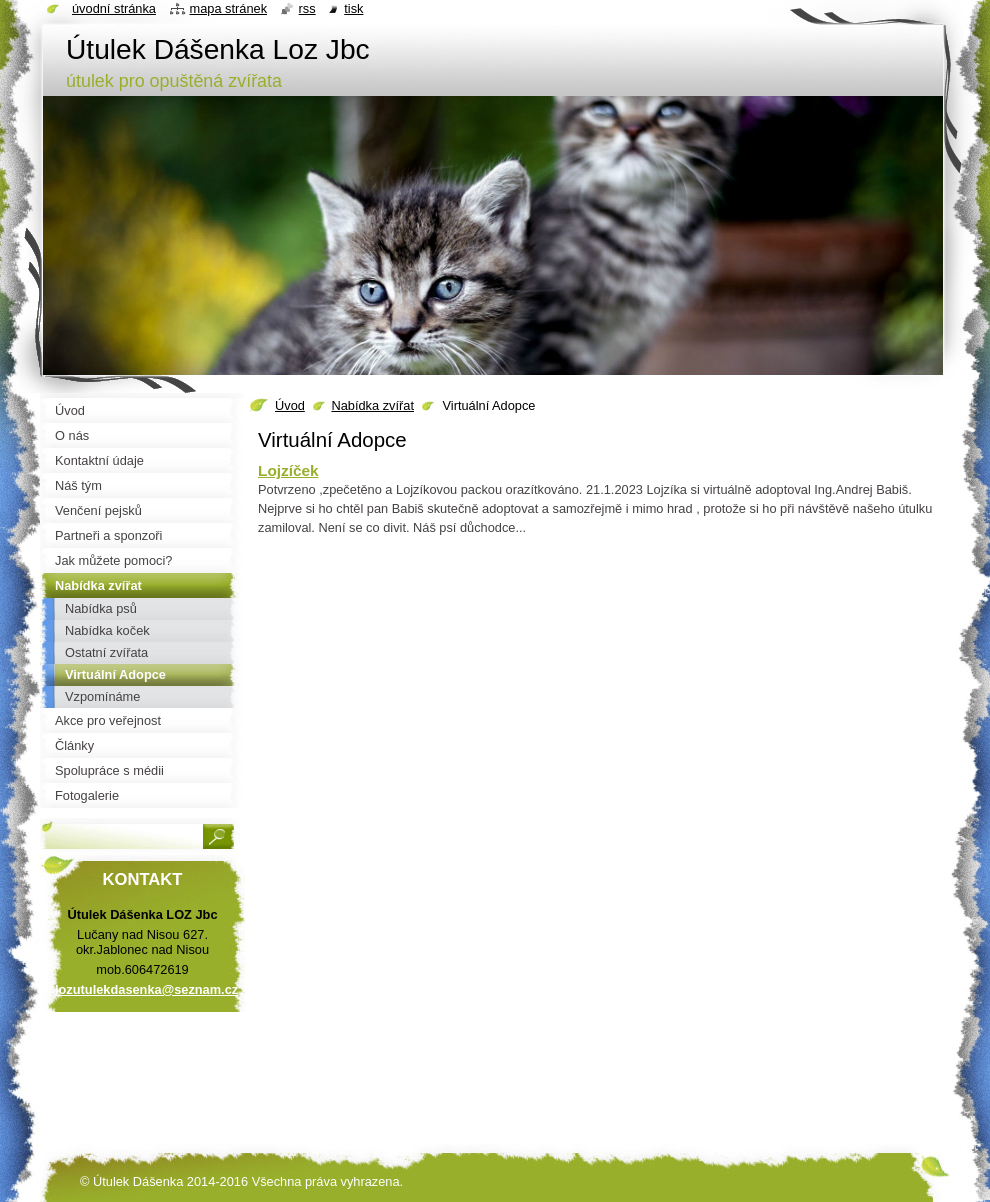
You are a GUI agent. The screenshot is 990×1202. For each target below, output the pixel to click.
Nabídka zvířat (372, 405)
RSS (307, 8)
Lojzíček (288, 470)
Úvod (290, 405)
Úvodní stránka (114, 8)
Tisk (353, 8)
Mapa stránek (229, 8)
